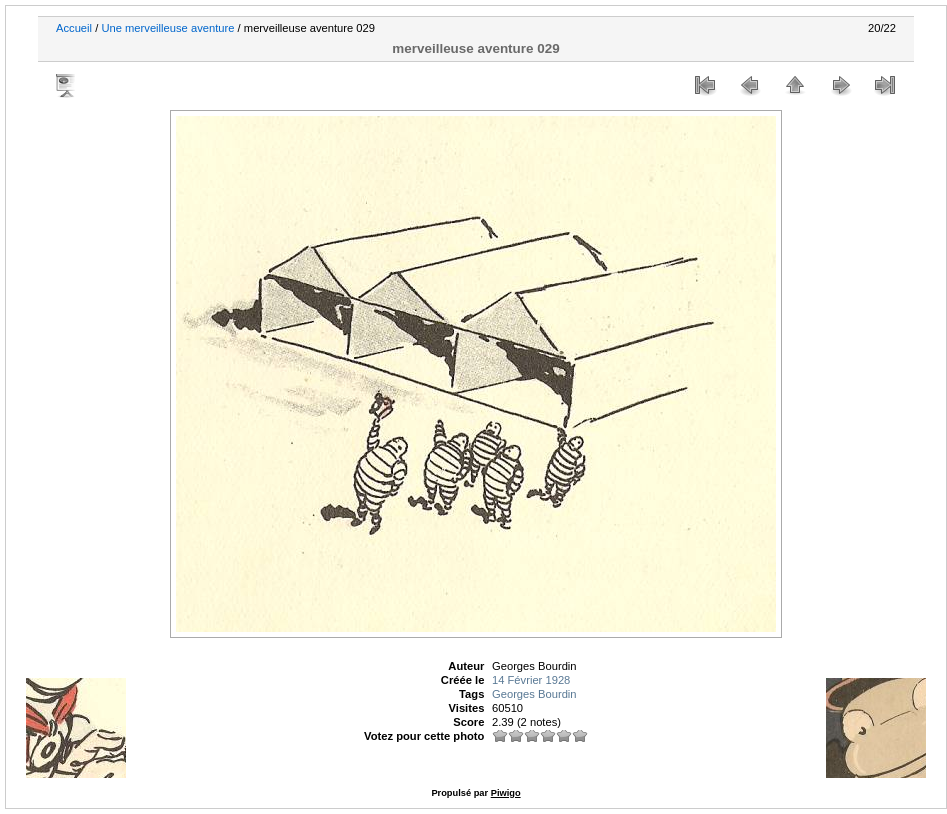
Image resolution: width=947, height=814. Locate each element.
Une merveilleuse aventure (167, 28)
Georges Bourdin (534, 694)
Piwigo (506, 793)
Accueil (74, 28)
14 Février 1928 (531, 680)
